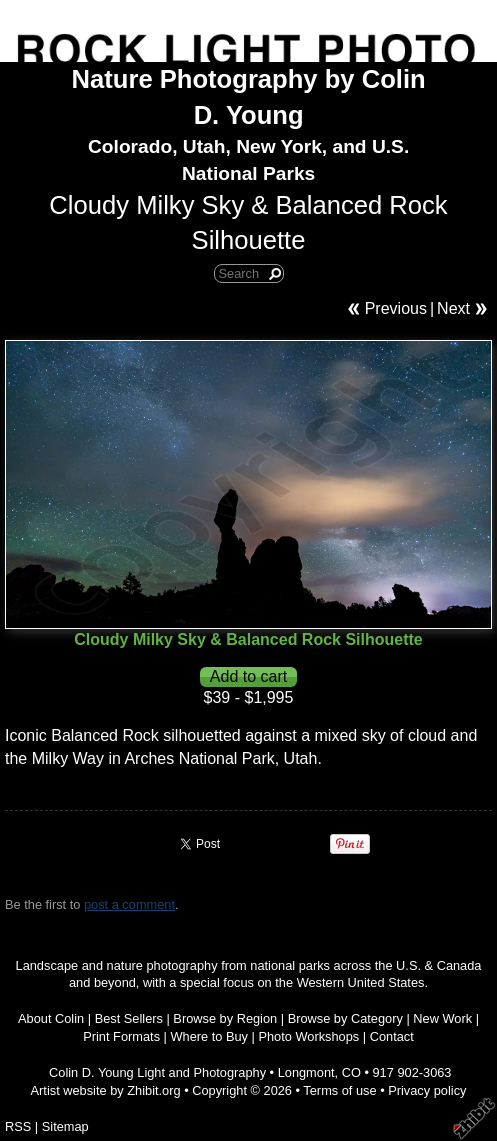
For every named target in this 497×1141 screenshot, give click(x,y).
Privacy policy (427, 1090)
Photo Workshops (308, 1036)
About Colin (51, 1018)
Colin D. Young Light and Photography (157, 1072)
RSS (18, 1126)
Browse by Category (345, 1018)
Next (453, 308)
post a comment (129, 904)
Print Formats (121, 1036)
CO (351, 1072)
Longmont (306, 1072)
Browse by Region (225, 1018)
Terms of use (339, 1090)
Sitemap (65, 1126)
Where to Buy (209, 1036)
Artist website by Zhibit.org (106, 1090)
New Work (442, 1018)
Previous (396, 308)
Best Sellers (129, 1018)
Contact (392, 1036)
